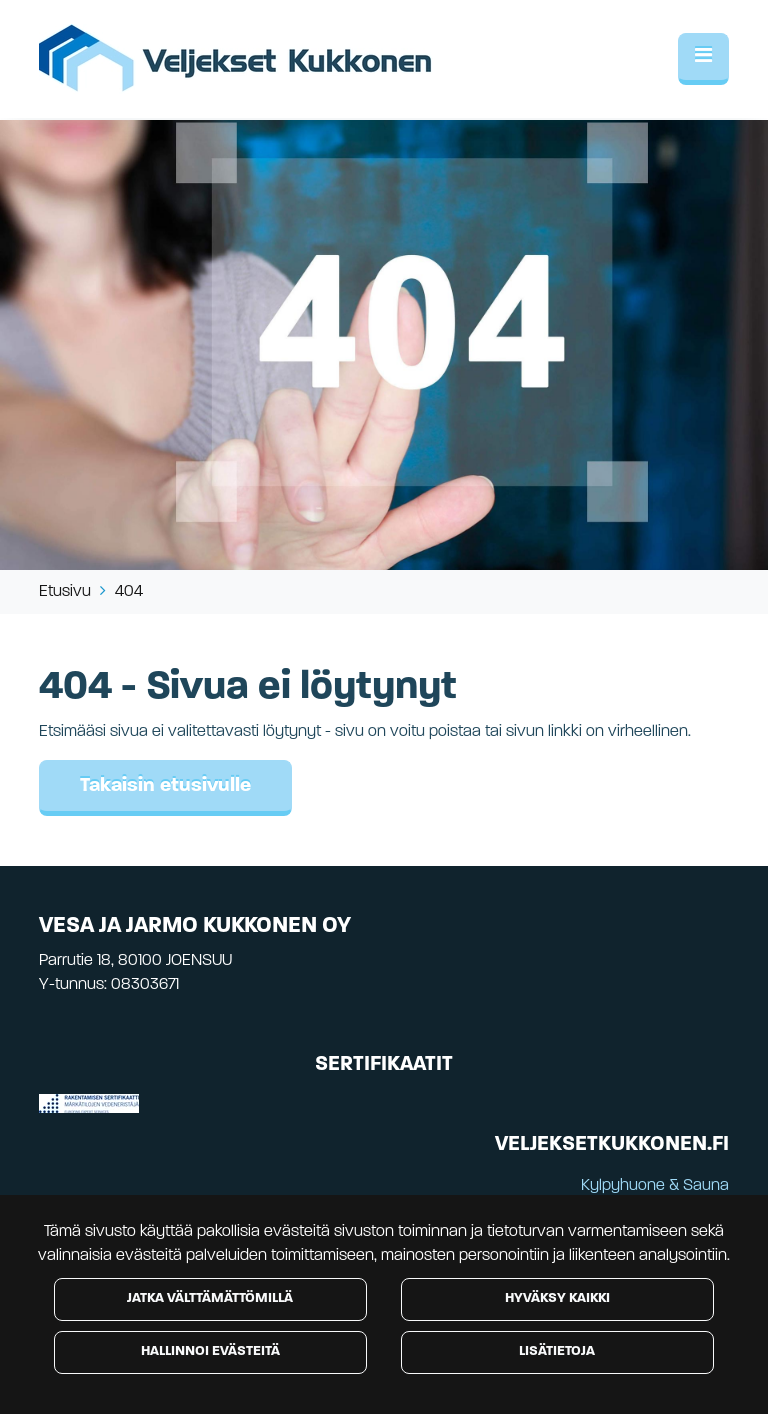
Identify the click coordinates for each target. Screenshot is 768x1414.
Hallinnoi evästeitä (210, 1351)
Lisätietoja (557, 1351)
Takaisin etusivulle (165, 786)
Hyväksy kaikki (557, 1298)
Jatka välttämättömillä (210, 1298)
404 (129, 592)
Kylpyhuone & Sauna (655, 1186)
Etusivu (65, 592)
